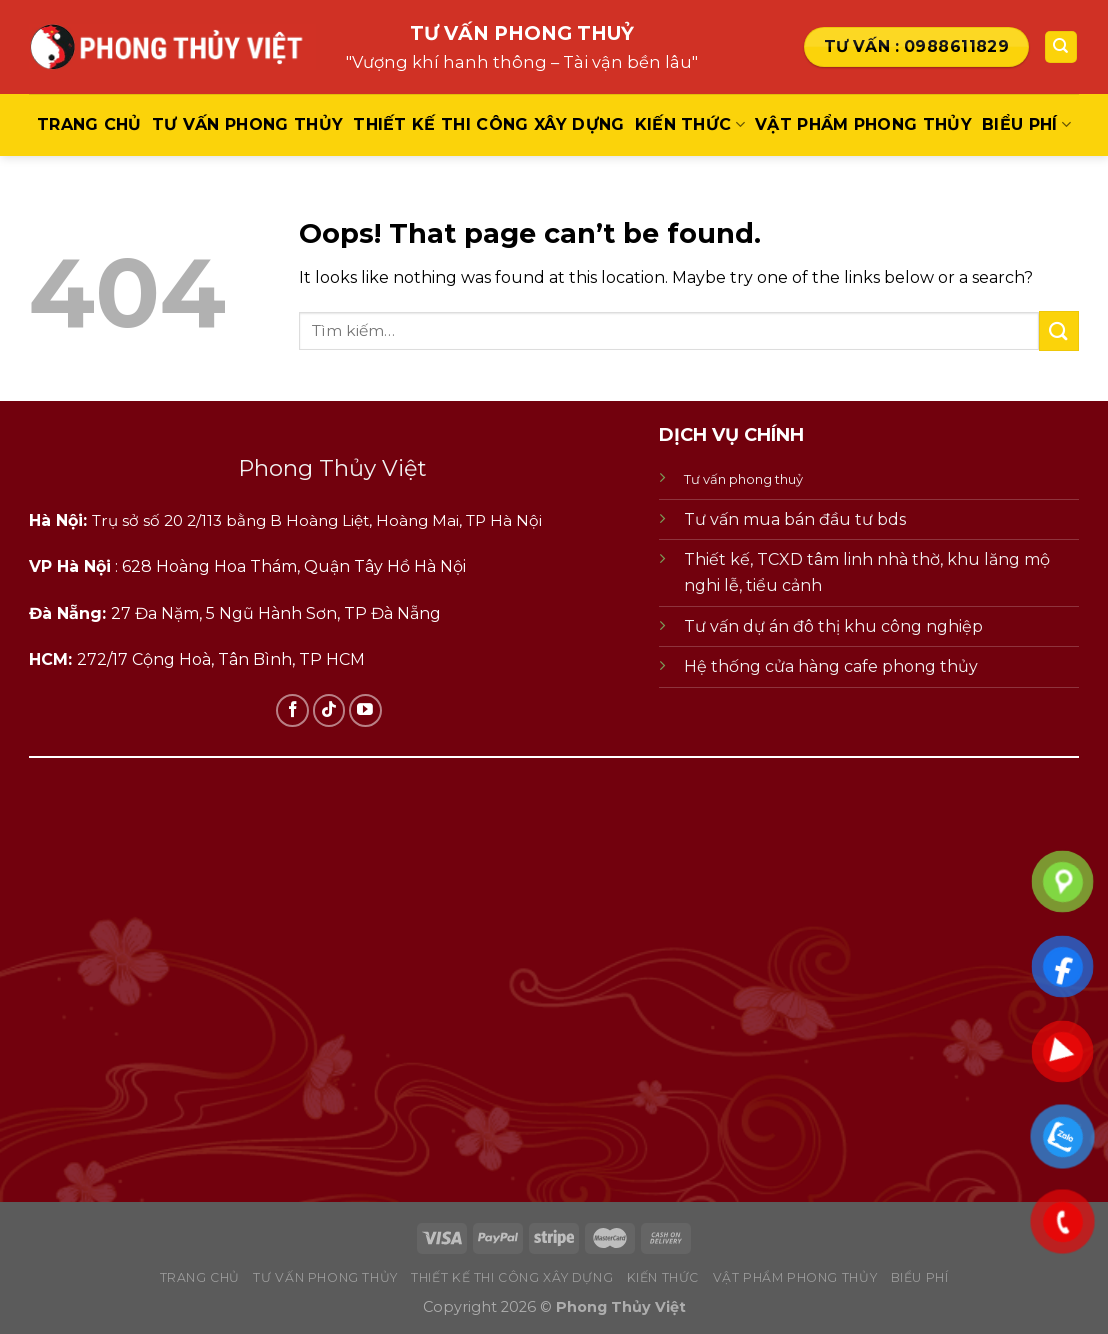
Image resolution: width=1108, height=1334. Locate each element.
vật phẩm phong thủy (863, 124)
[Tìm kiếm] (1061, 47)
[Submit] (1059, 330)
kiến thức (690, 125)
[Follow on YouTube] (365, 710)
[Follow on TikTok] (329, 710)
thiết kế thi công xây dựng (488, 124)
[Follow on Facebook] (292, 710)
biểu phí (1026, 125)
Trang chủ (89, 124)
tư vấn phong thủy (247, 124)
